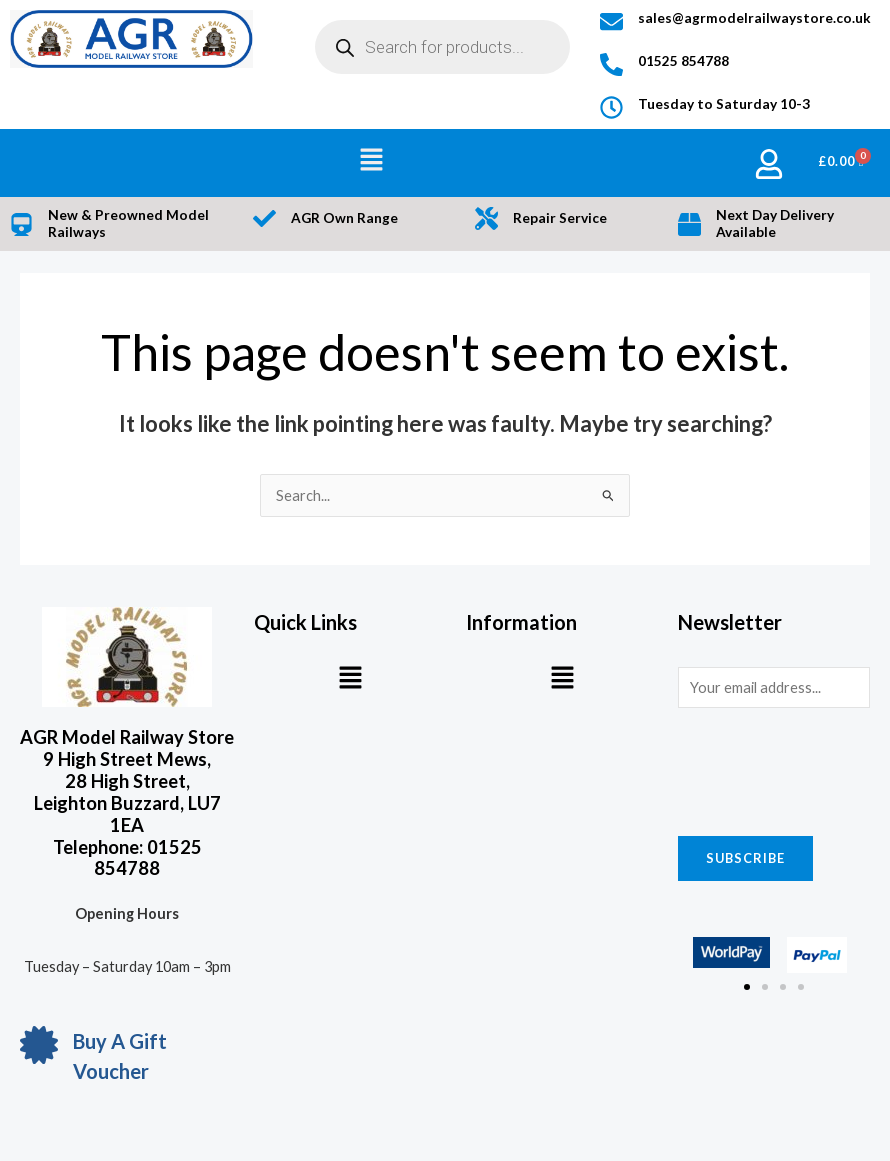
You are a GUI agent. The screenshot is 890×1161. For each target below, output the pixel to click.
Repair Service (560, 218)
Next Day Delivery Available (775, 223)
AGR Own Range (344, 218)
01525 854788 (683, 61)
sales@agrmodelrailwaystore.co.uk (754, 18)
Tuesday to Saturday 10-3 (724, 104)
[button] (372, 160)
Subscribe (745, 858)
